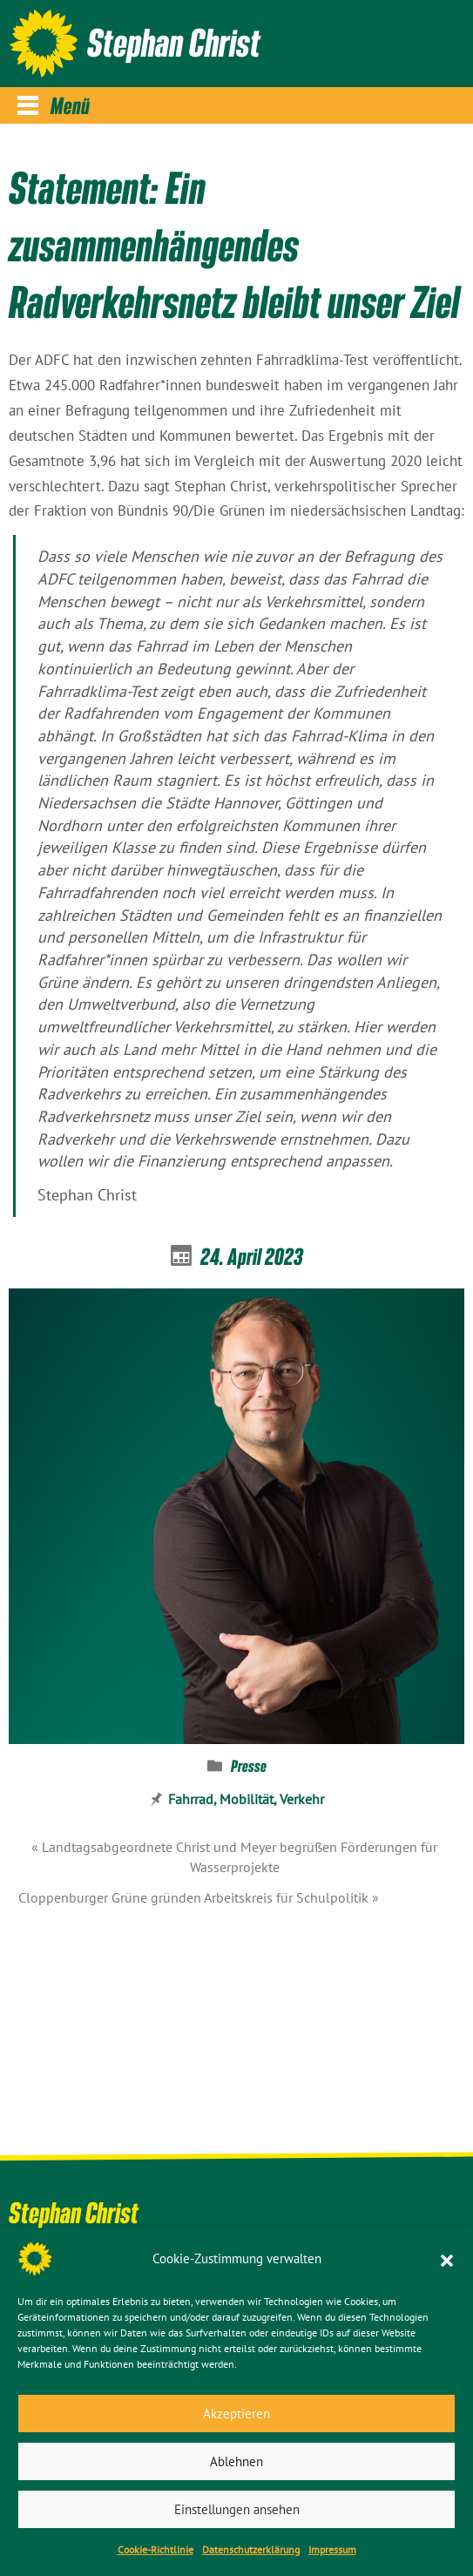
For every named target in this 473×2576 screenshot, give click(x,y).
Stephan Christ (173, 42)
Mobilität (247, 1799)
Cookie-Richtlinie (155, 2549)
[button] (447, 2259)
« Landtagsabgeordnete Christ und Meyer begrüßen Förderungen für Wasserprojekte (234, 1857)
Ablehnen (236, 2461)
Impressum (332, 2549)
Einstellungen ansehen (237, 2509)
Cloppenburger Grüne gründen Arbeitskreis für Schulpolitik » (198, 1897)
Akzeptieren (236, 2413)
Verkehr (302, 1799)
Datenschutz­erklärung (251, 2549)
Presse (249, 1766)
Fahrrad (190, 1799)
